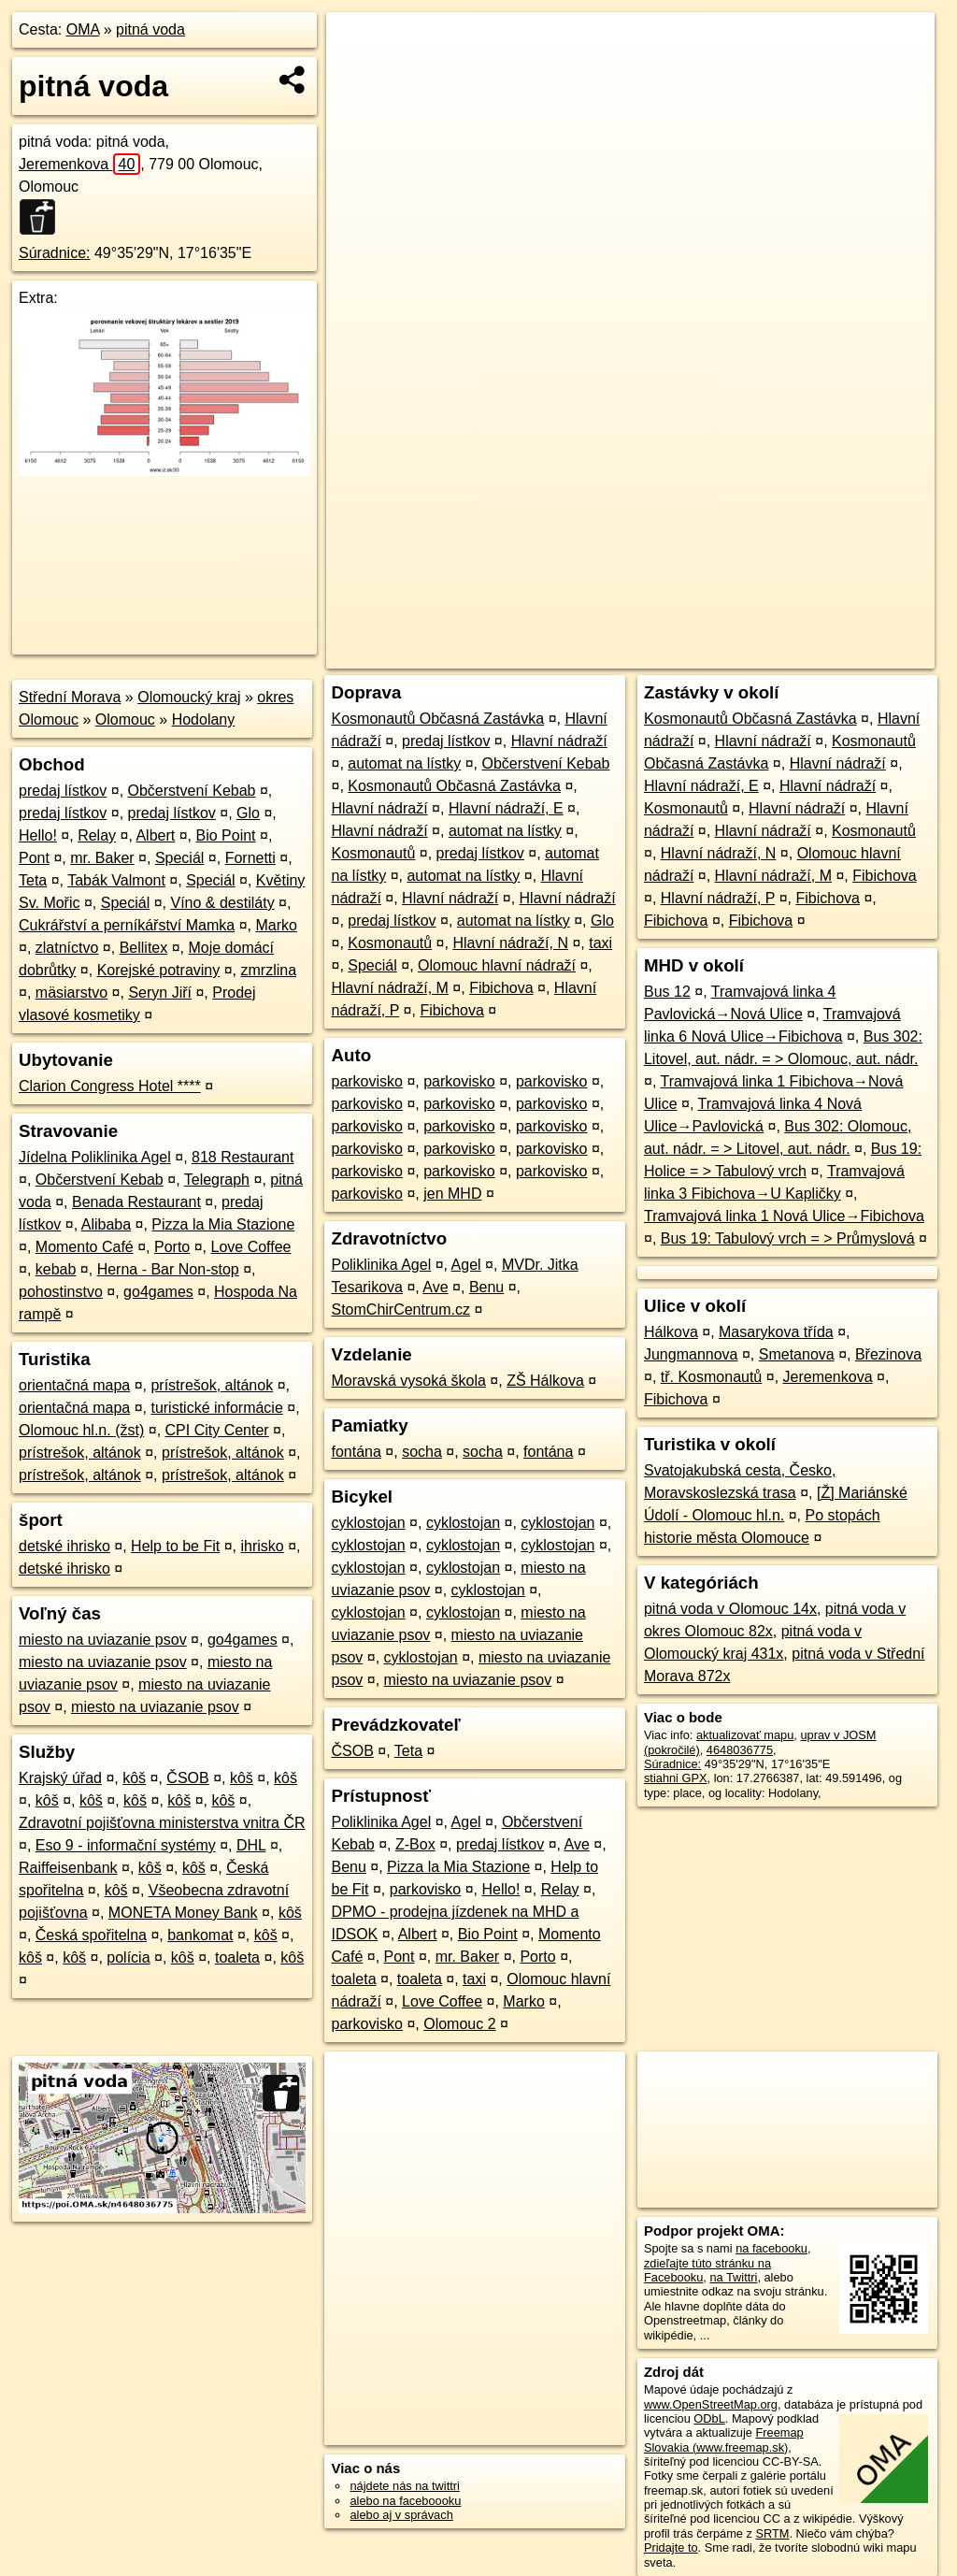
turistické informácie (216, 1408)
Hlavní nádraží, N (510, 943)
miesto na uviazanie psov (103, 1640)
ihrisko (261, 1546)
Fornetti (250, 858)
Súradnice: (55, 253)
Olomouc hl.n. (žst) (81, 1430)
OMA (83, 29)
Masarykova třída (776, 1332)
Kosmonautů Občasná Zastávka (437, 719)
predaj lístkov (63, 791)
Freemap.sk (708, 654)
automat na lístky (404, 763)
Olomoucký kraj (188, 697)
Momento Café (85, 1247)
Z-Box (415, 1844)
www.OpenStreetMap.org (711, 2404)
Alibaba (106, 1224)
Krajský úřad (60, 1778)
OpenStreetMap (612, 654)
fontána (355, 1452)
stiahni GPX (675, 1778)
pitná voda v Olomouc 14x (730, 1609)
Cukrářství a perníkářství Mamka (127, 925)
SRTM (772, 2533)
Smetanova (797, 1354)
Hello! (38, 835)
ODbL (708, 2418)
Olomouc (125, 719)
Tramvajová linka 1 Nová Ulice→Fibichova (784, 1216)
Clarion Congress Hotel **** (110, 1086)
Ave (435, 1287)
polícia (128, 1957)
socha (422, 1452)
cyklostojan (368, 1523)
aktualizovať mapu (744, 1735)
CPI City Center (217, 1430)
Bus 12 (667, 992)
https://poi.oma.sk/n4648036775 (850, 654)
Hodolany (204, 719)
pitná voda (150, 29)
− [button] (358, 73)
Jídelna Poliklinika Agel (95, 1157)
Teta (33, 880)
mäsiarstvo (71, 992)
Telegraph (217, 1179)
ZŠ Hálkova (545, 1381)
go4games (158, 1292)
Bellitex (144, 948)
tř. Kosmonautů (712, 1377)
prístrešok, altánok (211, 1385)
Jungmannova (691, 1354)
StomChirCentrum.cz (400, 1309)
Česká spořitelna (91, 1935)
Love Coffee (250, 1247)
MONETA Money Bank (183, 1913)
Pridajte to (671, 2547)
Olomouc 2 (459, 2024)
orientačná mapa (74, 1385)
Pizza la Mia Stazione (222, 1224)
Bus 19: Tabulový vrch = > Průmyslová (788, 1238)
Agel (466, 1265)
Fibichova (501, 988)
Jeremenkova (79, 164)
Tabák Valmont (116, 880)
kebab (56, 1269)
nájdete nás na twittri (404, 2486)
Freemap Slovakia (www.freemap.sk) (724, 2439)
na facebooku (771, 2248)
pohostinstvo (61, 1292)
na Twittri (733, 2277)
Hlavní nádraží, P (718, 898)
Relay (97, 835)
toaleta (237, 1957)
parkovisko (366, 1081)
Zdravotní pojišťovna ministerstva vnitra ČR (162, 1823)
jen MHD (452, 1194)
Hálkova (671, 1332)
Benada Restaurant (136, 1202)
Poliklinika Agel (381, 1265)
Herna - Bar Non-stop (168, 1269)
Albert (155, 835)
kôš (134, 1778)
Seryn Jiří (160, 992)
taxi (600, 943)
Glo (248, 813)
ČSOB (187, 1778)
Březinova (888, 1354)
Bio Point (225, 835)
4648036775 (740, 1750)
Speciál (179, 858)
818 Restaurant (242, 1157)
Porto (172, 1247)
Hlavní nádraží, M (389, 988)
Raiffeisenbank (68, 1868)
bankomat (200, 1935)
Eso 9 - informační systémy (126, 1845)
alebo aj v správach (401, 2515)
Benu (486, 1287)
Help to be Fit (175, 1546)
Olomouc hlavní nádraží (497, 965)
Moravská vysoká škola (408, 1381)
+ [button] (358, 44)
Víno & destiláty (222, 903)
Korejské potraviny (159, 970)
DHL (250, 1845)
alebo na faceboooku (405, 2501)
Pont (34, 858)
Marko (275, 925)
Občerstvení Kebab (192, 791)
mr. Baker (102, 858)
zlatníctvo (67, 948)
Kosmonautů (373, 853)
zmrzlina (269, 970)
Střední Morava (70, 697)
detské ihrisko (64, 1546)
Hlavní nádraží (559, 741)
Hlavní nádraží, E (506, 808)
